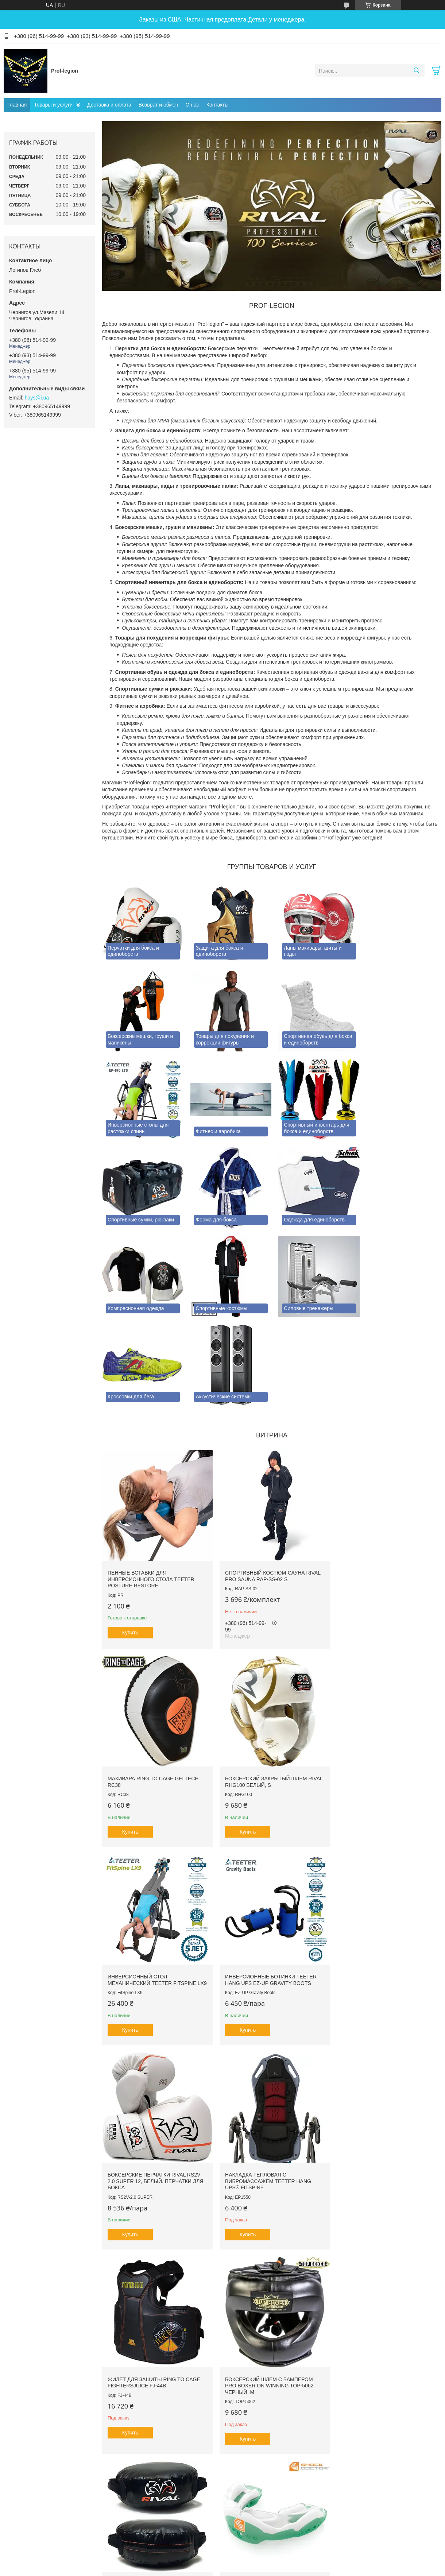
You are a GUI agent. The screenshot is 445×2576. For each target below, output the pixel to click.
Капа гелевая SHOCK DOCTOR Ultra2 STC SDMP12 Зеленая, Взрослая (376, 2084)
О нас (192, 105)
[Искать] (416, 70)
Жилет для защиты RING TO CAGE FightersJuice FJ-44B (382, 1880)
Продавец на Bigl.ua (222, 2420)
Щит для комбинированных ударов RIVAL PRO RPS (261, 2081)
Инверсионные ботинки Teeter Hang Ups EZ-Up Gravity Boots (381, 1678)
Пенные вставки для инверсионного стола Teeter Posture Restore (151, 1479)
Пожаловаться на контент (201, 2427)
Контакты (217, 105)
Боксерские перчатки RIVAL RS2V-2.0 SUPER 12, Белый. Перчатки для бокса (156, 1883)
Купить (130, 1533)
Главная (17, 105)
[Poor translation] (26, 2470)
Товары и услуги (53, 105)
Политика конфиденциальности (263, 2427)
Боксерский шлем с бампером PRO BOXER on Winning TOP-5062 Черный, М (152, 2084)
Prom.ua (253, 2414)
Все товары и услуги (269, 2383)
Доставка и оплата (109, 105)
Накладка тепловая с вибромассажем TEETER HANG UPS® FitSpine (265, 1883)
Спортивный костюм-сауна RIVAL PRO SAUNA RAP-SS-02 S (269, 1476)
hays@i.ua (37, 398)
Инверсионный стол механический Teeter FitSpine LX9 (266, 1681)
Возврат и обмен (158, 105)
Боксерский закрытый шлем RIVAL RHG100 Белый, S (148, 1678)
